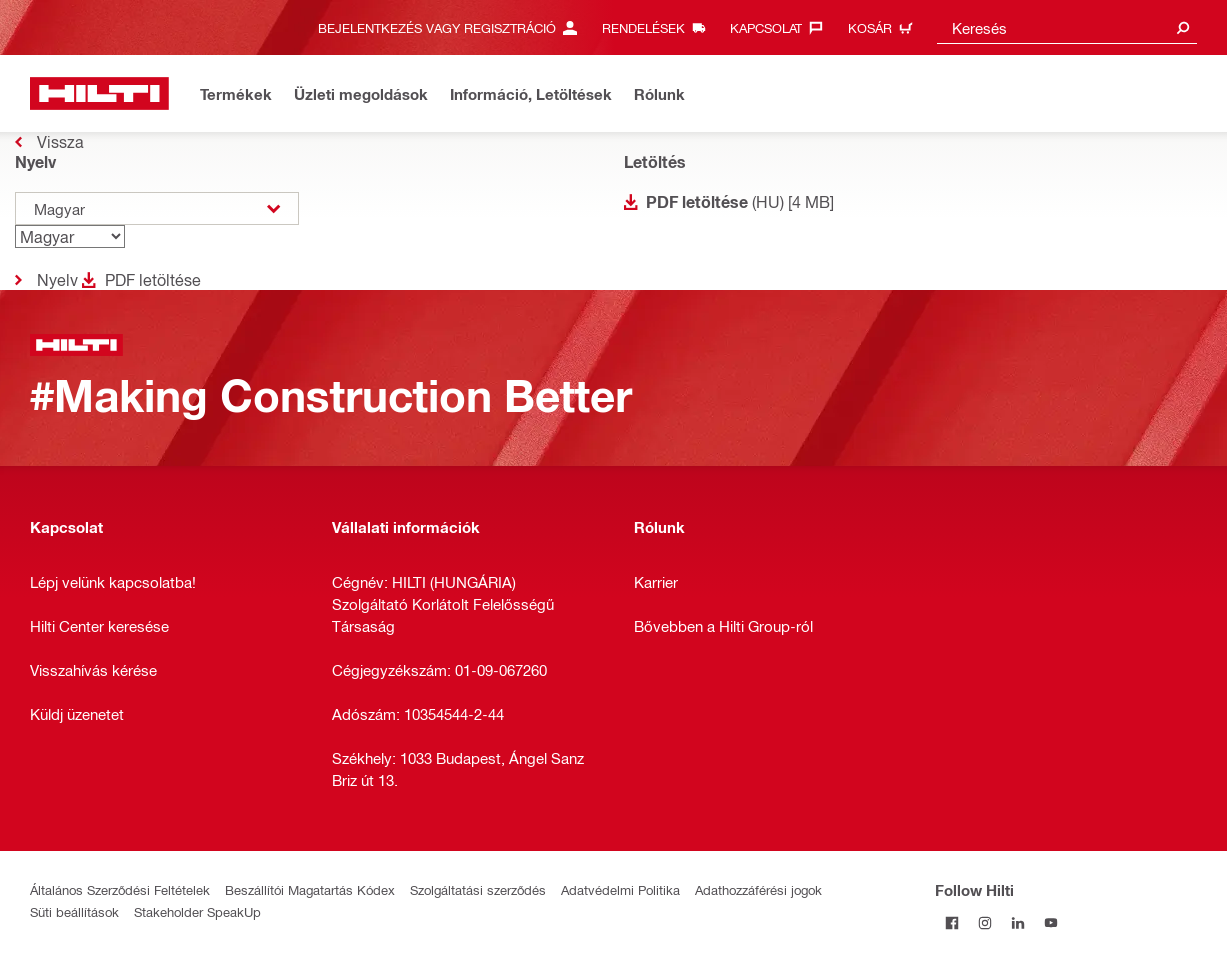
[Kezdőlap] (99, 93)
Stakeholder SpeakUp (197, 911)
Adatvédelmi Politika (620, 889)
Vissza (60, 141)
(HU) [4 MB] (740, 202)
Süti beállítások (74, 911)
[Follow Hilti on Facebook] (951, 922)
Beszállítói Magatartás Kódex (310, 889)
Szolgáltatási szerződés (478, 889)
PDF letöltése (153, 279)
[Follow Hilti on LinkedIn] (1017, 922)
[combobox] (1067, 27)
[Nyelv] (70, 236)
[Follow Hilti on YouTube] (1050, 922)
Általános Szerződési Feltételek (120, 889)
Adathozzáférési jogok (758, 889)
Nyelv (57, 279)
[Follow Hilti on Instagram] (984, 922)
